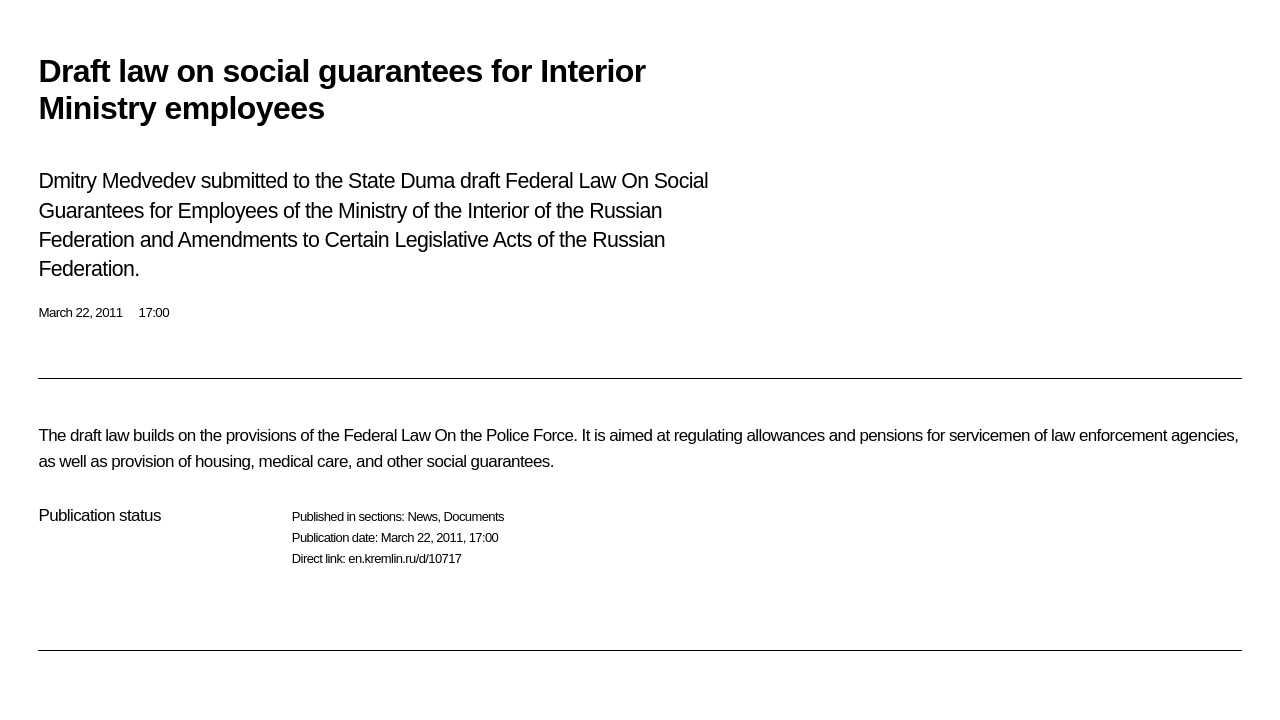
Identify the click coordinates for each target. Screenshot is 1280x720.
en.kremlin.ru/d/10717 (404, 558)
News (422, 516)
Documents (474, 516)
